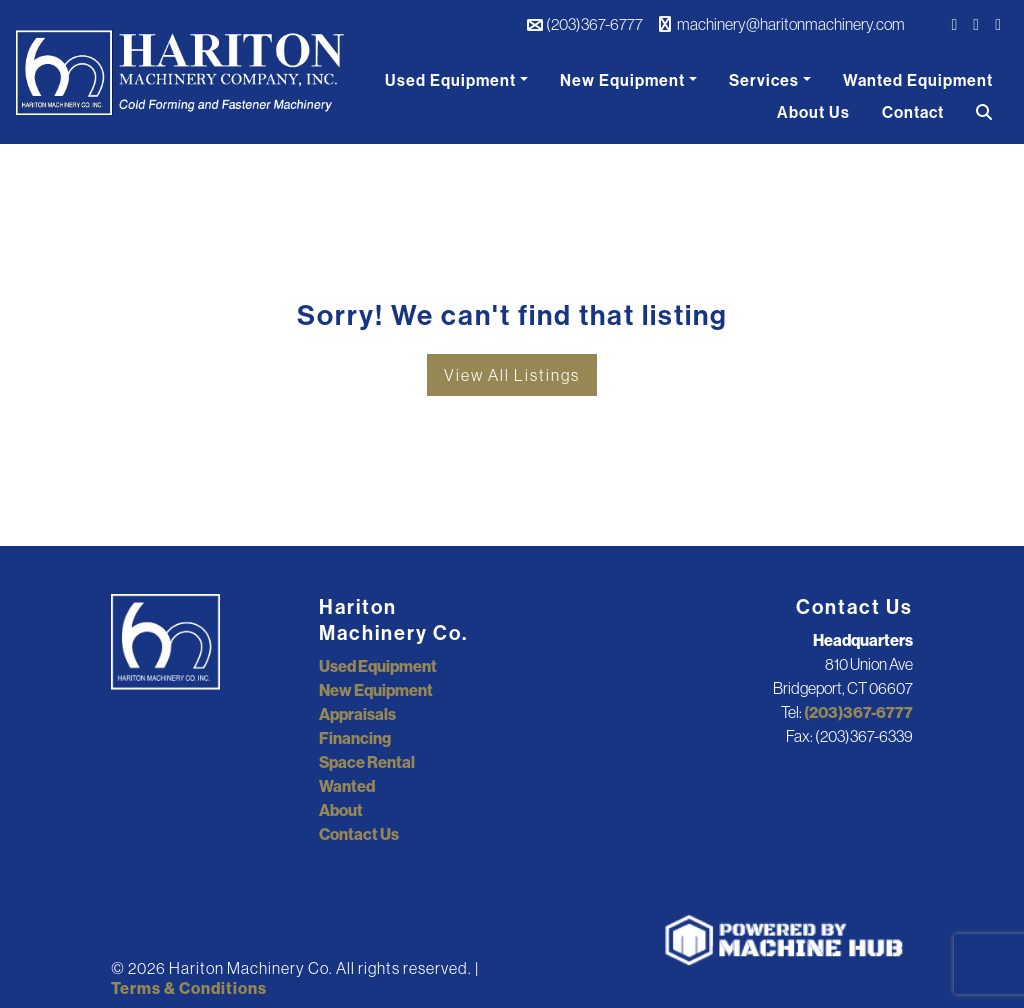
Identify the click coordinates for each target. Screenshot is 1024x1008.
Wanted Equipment (918, 80)
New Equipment (622, 80)
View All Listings (512, 375)
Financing (355, 738)
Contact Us (359, 834)
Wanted (347, 786)
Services (764, 80)
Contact (913, 112)
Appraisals (357, 714)
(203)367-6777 (584, 24)
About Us (813, 112)
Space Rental (367, 762)
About (341, 810)
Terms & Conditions (189, 988)
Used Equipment (450, 80)
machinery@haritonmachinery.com (782, 24)
